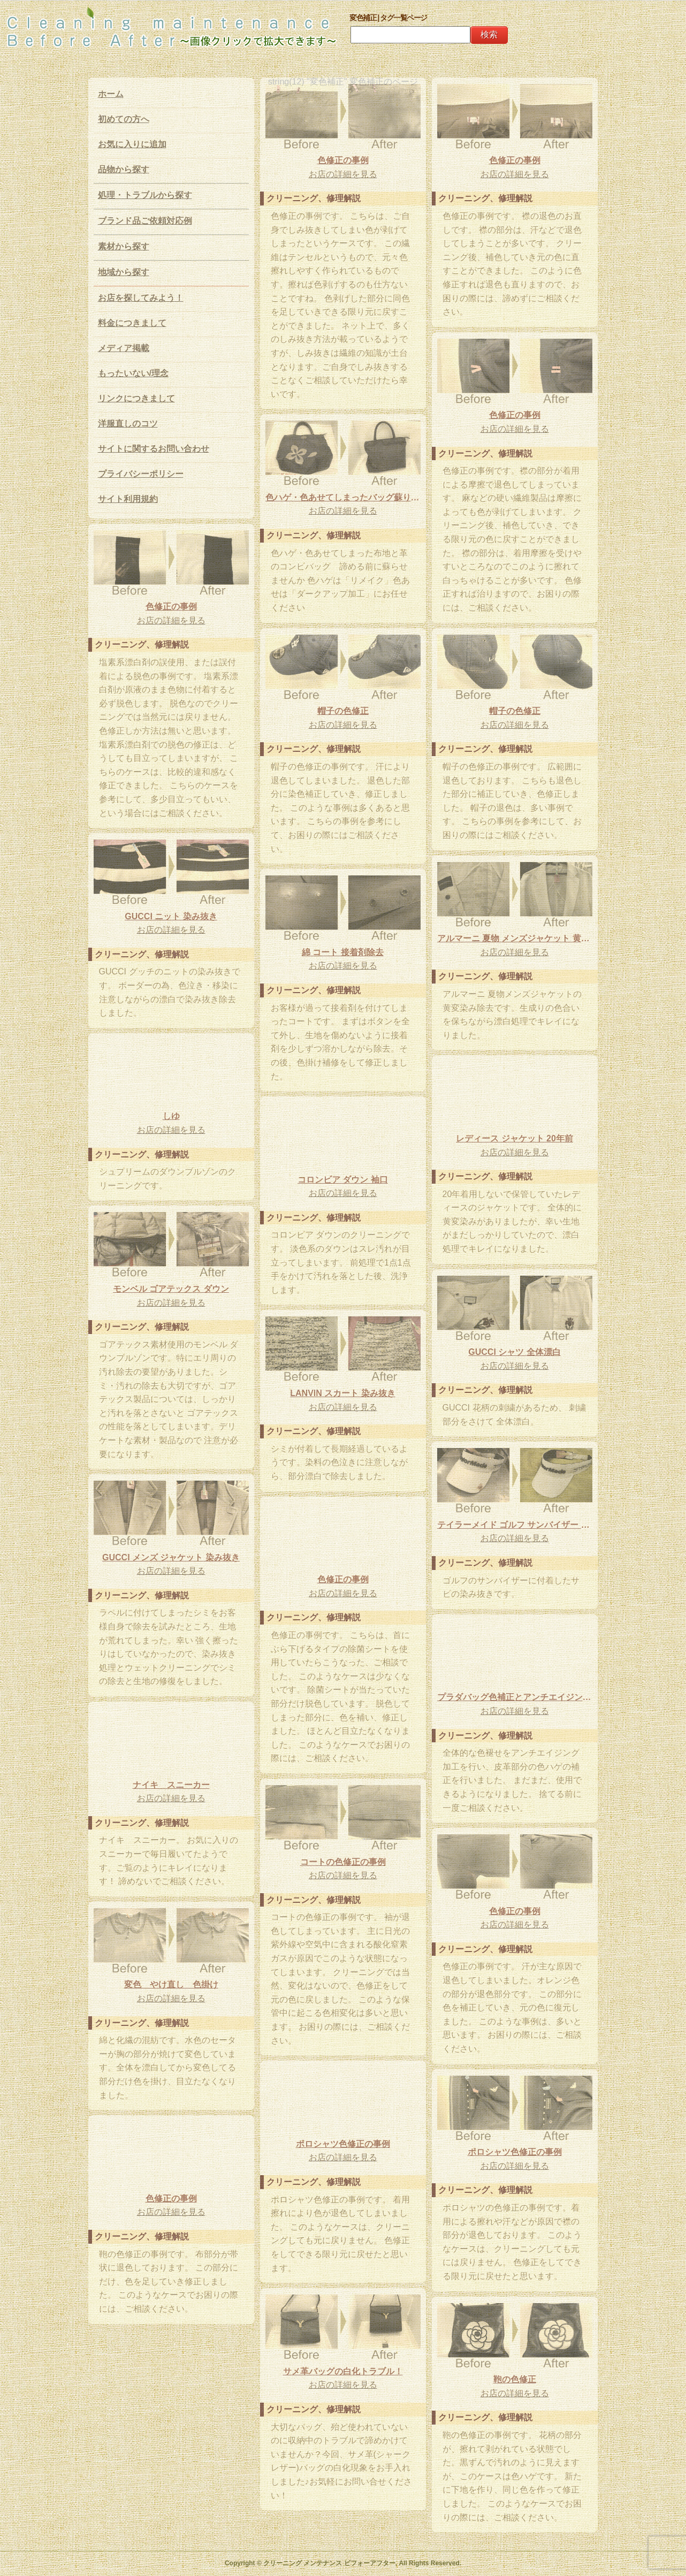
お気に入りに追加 (132, 144)
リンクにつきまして (136, 398)
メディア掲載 (123, 348)
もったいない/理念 (133, 373)
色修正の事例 (343, 160)
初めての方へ (123, 119)
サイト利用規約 (128, 499)
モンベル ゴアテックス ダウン (171, 1288)
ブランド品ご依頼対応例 (145, 220)
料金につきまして (132, 322)
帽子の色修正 (514, 710)
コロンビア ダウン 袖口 (343, 1179)
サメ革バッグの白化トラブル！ (343, 2371)
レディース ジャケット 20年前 (514, 1138)
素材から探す (123, 246)
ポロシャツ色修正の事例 (343, 2143)
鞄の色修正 (514, 2379)
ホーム (111, 93)
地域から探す (123, 272)
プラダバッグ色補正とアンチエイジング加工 (514, 1697)
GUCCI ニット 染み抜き (171, 916)
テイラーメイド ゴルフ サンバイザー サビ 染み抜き (514, 1524)
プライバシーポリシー (141, 473)
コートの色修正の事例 (343, 1861)
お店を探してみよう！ (141, 297)
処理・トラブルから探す (145, 195)
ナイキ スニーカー (171, 1784)
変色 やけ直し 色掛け (171, 1984)
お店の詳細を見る (343, 174)
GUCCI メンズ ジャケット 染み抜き (171, 1557)
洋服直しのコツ (128, 423)
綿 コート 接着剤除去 (343, 952)
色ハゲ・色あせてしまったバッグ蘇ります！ (343, 497)
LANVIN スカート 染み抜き (342, 1393)
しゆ (171, 1116)
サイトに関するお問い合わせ (153, 448)
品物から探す (123, 169)
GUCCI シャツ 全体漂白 (514, 1351)
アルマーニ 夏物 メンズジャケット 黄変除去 (514, 938)
